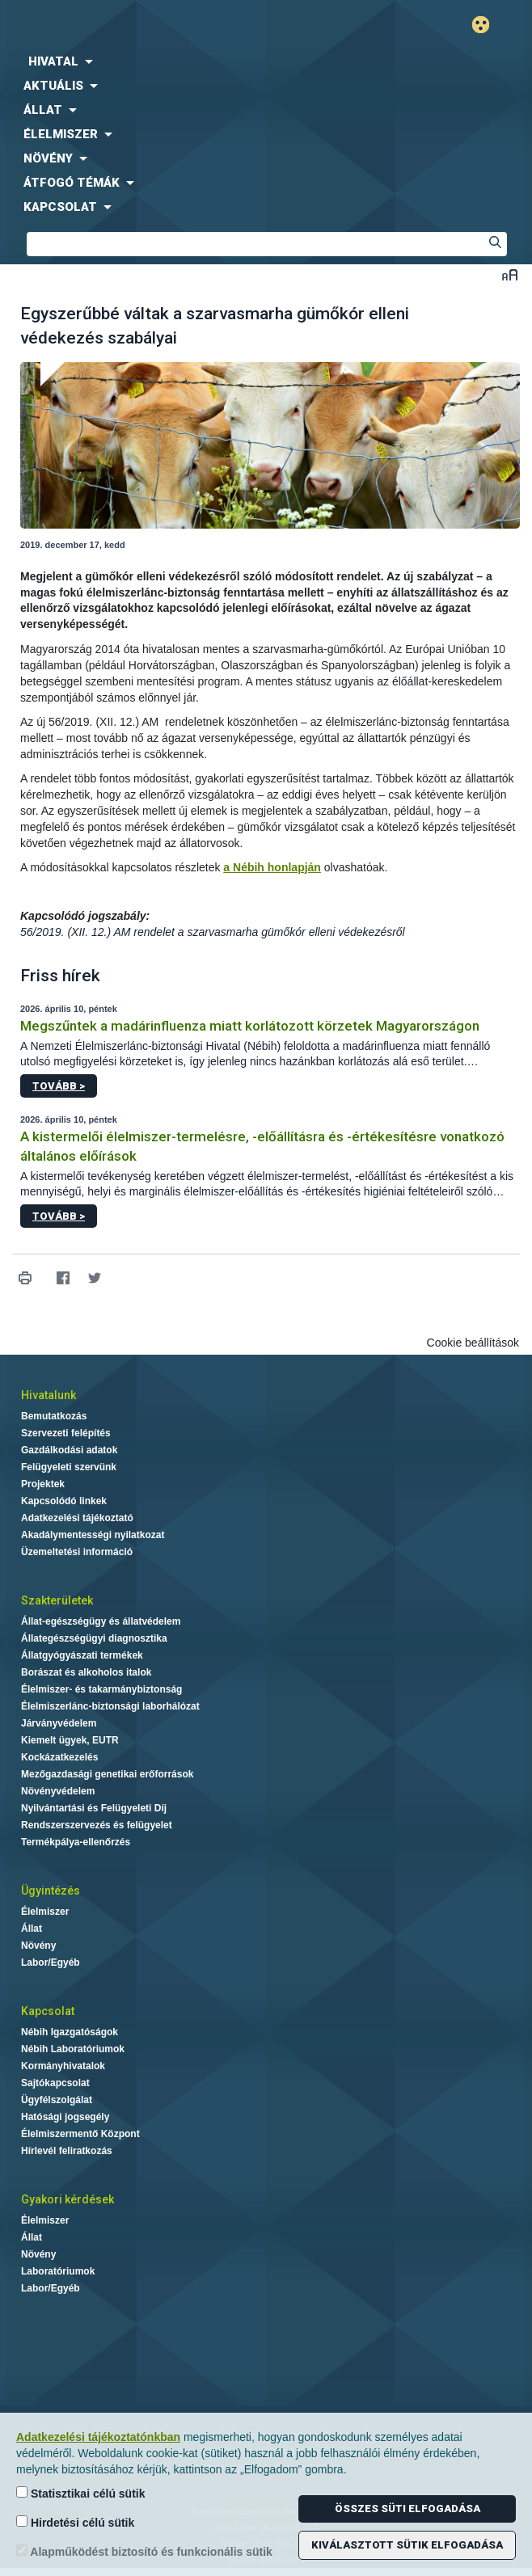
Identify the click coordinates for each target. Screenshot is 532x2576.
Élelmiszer (45, 1911)
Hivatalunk (48, 1395)
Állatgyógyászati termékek (82, 1655)
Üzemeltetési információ (77, 1552)
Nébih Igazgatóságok (69, 2032)
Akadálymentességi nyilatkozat (92, 1535)
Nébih (133, 25)
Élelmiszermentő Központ (80, 2134)
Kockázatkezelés (59, 1757)
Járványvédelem (58, 1723)
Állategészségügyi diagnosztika (94, 1638)
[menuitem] (266, 61)
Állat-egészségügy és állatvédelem (100, 1621)
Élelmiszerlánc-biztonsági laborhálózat (110, 1706)
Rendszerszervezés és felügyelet (96, 1825)
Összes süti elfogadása (407, 2508)
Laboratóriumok (58, 2271)
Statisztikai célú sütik (81, 2493)
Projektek (43, 1484)
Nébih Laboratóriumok (73, 2049)
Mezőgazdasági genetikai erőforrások (107, 1774)
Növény (38, 1945)
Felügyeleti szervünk (68, 1467)
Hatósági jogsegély (65, 2117)
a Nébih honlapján (272, 867)
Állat (31, 1928)
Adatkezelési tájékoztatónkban (98, 2437)
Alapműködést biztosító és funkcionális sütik (144, 2551)
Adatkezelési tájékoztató (77, 1518)
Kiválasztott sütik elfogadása (407, 2545)
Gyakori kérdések (67, 2199)
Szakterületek (57, 1600)
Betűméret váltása (510, 274)
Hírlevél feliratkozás (66, 2151)
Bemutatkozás (54, 1416)
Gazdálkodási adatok (69, 1450)
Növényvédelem (58, 1791)
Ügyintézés (50, 1890)
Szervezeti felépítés (66, 1433)
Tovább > (58, 1086)
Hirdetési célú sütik (75, 2522)
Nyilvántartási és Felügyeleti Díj (94, 1808)
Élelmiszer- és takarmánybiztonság (101, 1689)
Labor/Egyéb (50, 1962)
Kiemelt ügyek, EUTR (70, 1740)
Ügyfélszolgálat (56, 2100)
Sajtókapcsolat (55, 2083)
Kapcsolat (47, 2011)
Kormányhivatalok (63, 2066)
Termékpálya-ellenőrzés (75, 1842)
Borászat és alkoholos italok (86, 1672)
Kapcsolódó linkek (64, 1501)
